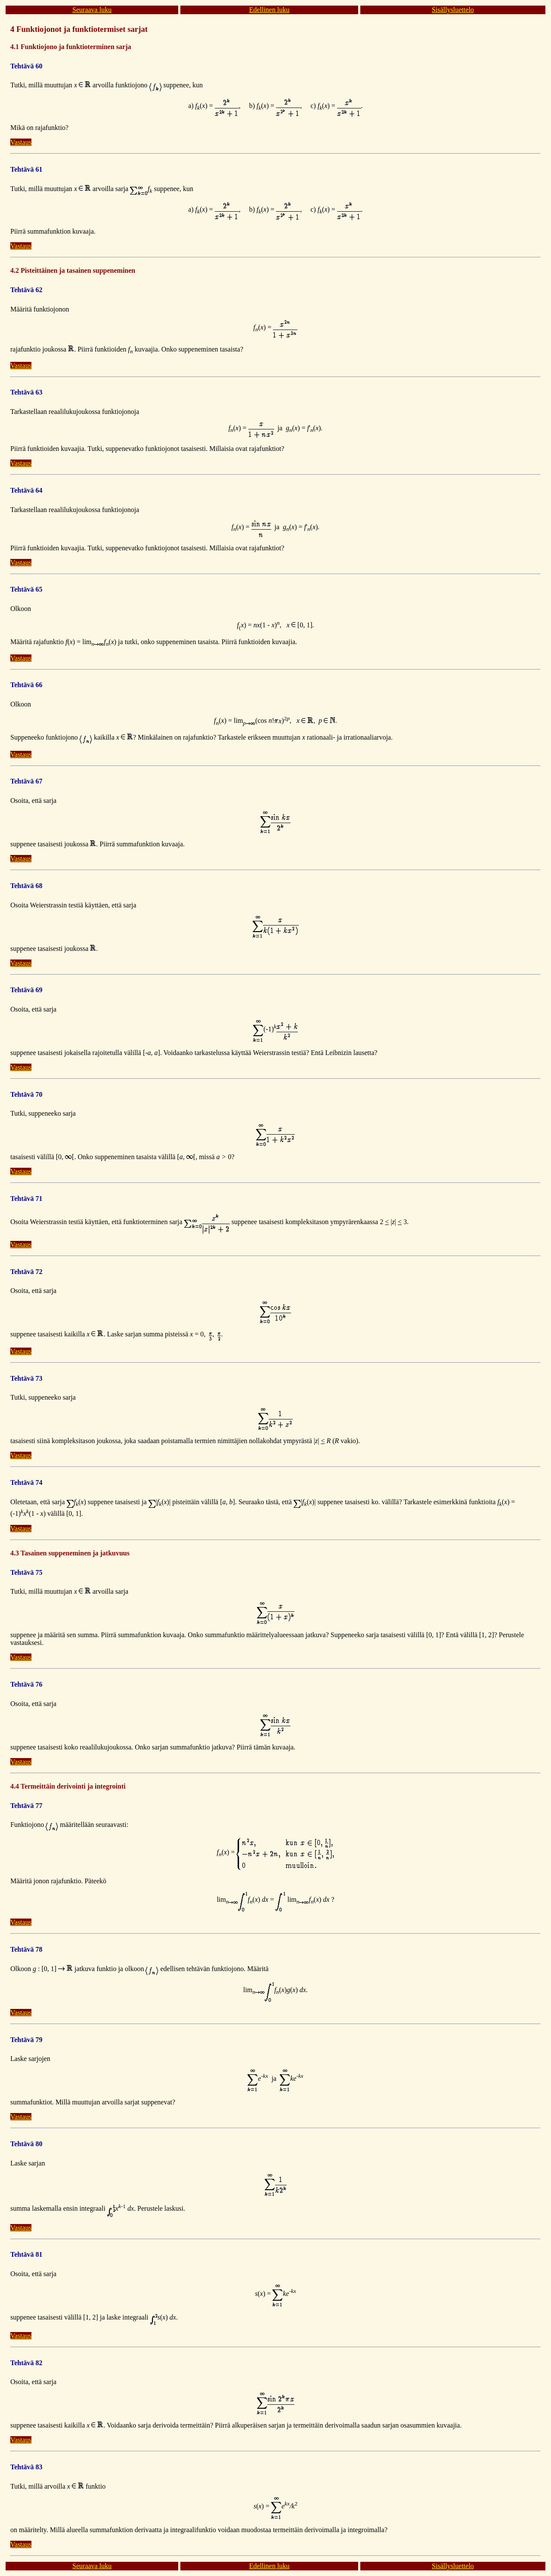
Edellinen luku (269, 9)
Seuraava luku (91, 9)
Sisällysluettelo (453, 9)
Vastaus (20, 142)
